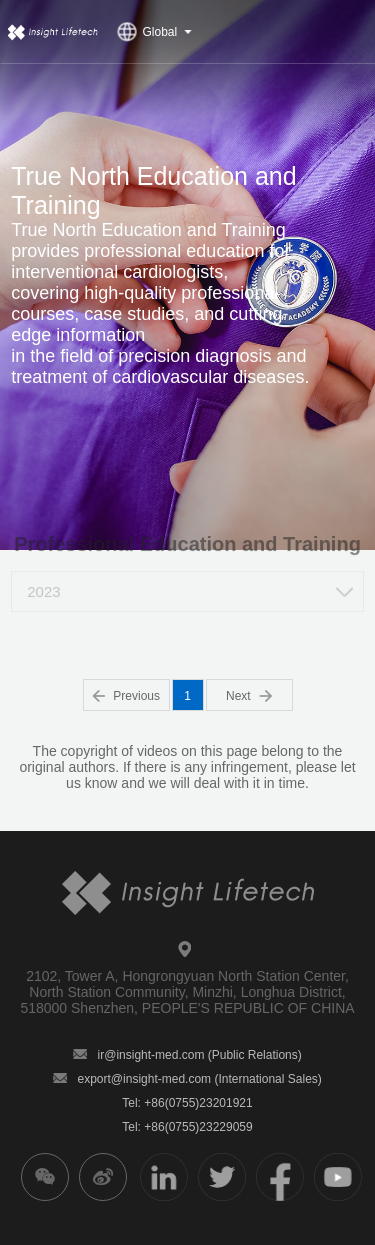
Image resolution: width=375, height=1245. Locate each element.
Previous (126, 696)
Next (249, 696)
